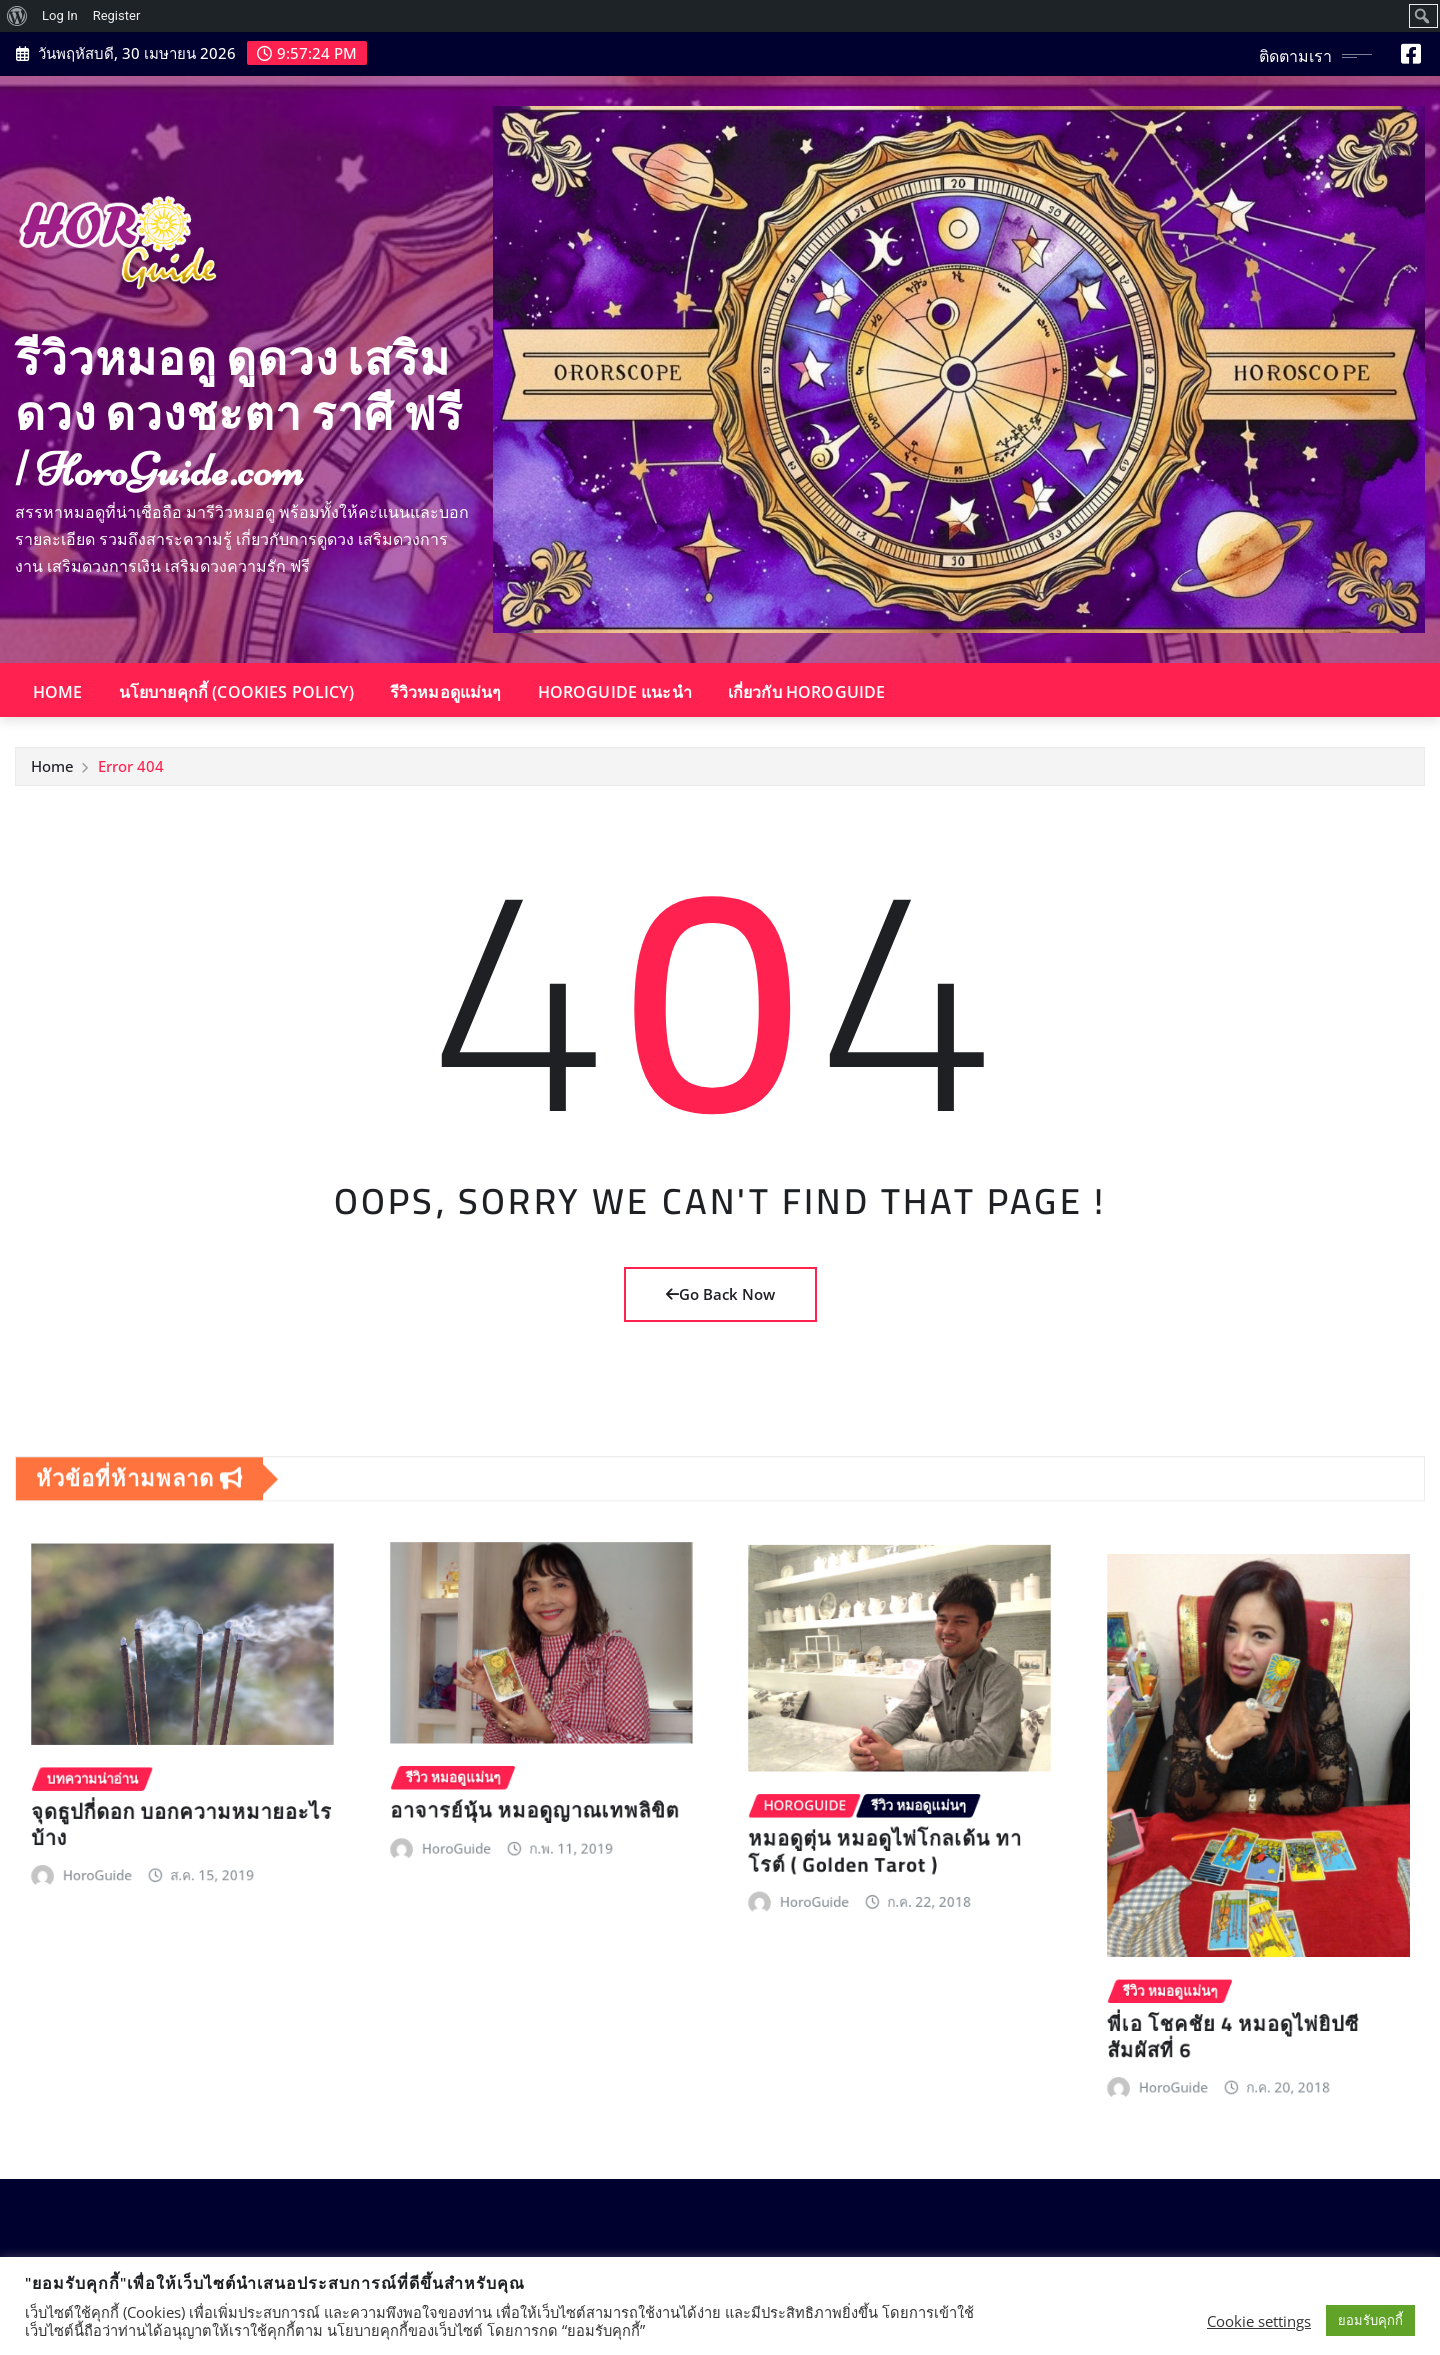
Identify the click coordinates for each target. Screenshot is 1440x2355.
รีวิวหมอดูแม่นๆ (446, 692)
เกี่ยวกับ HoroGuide (807, 692)
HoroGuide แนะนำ (615, 692)
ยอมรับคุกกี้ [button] (1370, 2320)
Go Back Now (720, 1294)
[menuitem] (17, 16)
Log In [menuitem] (60, 15)
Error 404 (131, 773)
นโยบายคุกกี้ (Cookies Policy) (236, 692)
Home (58, 692)
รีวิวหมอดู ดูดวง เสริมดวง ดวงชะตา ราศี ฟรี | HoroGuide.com (239, 415)
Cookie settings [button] (1259, 2321)
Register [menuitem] (117, 15)
